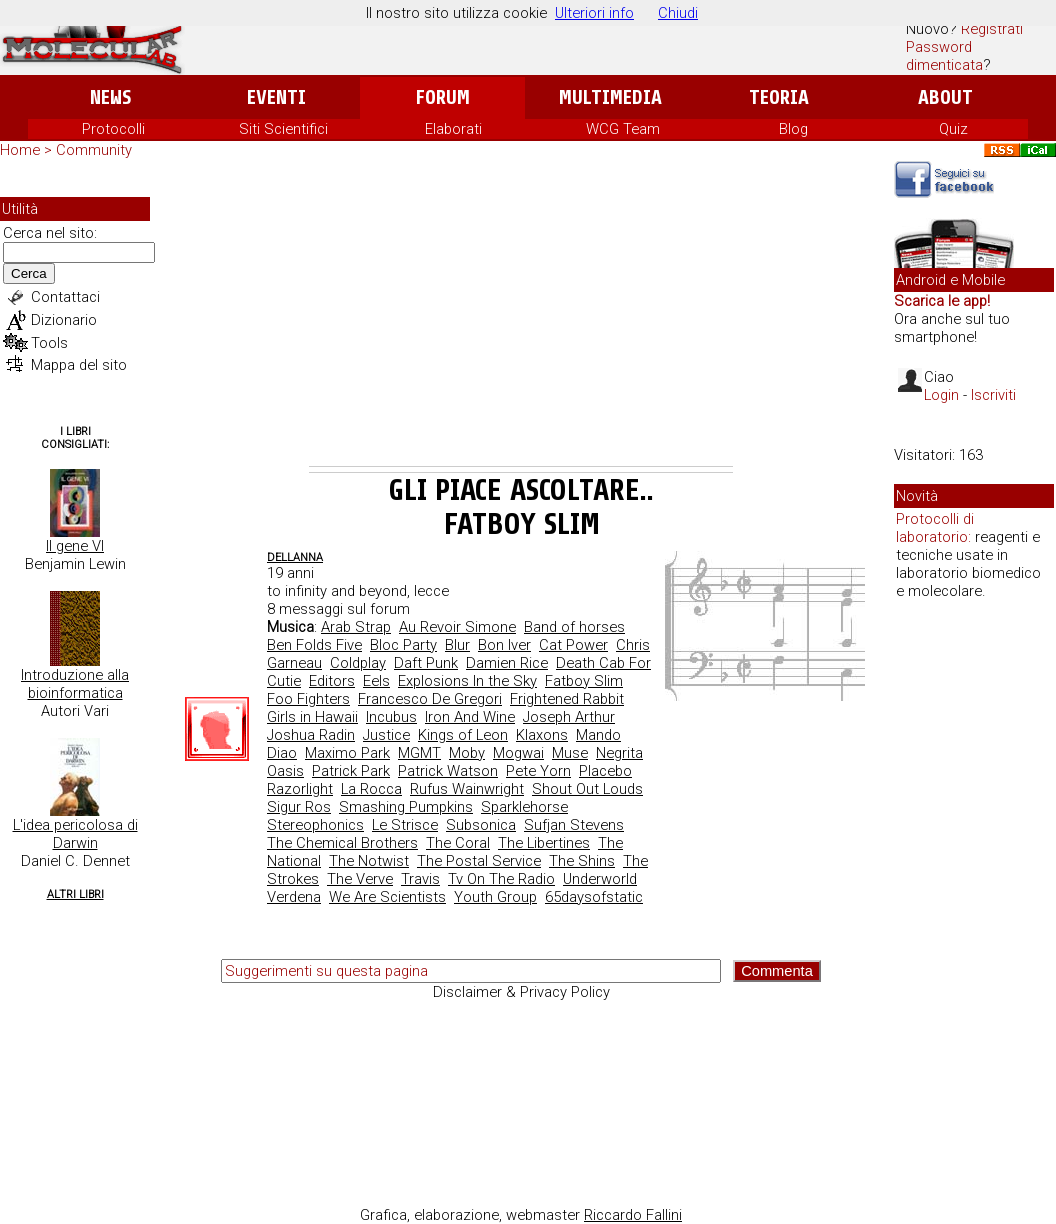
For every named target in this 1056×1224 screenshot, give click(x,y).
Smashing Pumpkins (406, 807)
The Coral (458, 843)
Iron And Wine (470, 717)
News (110, 97)
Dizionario (64, 320)
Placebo (605, 771)
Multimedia (610, 97)
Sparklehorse (524, 807)
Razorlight (300, 789)
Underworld (600, 879)
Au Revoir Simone (457, 627)
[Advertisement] (521, 316)
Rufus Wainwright (467, 789)
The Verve (360, 879)
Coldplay (358, 663)
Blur (457, 645)
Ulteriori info (594, 13)
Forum (442, 97)
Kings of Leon (463, 735)
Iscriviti (993, 395)
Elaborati (453, 129)
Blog (793, 129)
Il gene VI (75, 546)
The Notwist (369, 861)
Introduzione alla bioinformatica (75, 684)
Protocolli (113, 129)
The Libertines (544, 843)
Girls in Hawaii (312, 717)
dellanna (295, 557)
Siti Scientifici (283, 129)
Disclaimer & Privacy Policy (521, 992)
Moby (467, 753)
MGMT (419, 753)
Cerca (29, 273)
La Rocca (371, 789)
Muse (570, 753)
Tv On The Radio (501, 879)
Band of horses (574, 627)
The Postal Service (479, 861)
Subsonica (481, 825)
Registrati (992, 29)
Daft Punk (426, 663)
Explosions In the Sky (467, 681)
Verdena (294, 897)
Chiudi (678, 13)
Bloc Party (403, 645)
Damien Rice (507, 663)
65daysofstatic (594, 897)
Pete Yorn (538, 771)
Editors (332, 681)
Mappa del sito (79, 365)
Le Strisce (405, 825)
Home (20, 150)
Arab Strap (356, 627)
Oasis (285, 771)
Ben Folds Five (314, 645)
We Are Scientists (387, 897)
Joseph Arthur (569, 717)
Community (94, 150)
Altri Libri (75, 894)
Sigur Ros (299, 807)
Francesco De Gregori (430, 699)
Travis (420, 879)
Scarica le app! (942, 301)
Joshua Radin (311, 735)
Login (941, 395)
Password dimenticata (944, 56)
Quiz (953, 129)
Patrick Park (351, 771)
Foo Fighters (308, 699)
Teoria (779, 97)
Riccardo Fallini (633, 1215)
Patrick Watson (448, 771)
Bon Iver (504, 645)
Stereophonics (315, 825)
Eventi (276, 97)
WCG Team (623, 129)
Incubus (391, 717)
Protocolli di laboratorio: (935, 528)
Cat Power (573, 645)
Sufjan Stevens (574, 825)
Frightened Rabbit (567, 699)
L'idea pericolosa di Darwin (75, 834)
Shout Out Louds (587, 789)
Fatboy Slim (584, 681)
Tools (49, 343)
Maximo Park (347, 753)
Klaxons (542, 735)
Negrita (619, 753)
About (945, 97)
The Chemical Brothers (342, 843)
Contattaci (65, 297)
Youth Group (495, 897)
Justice (386, 735)
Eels (376, 681)
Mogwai (518, 753)
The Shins (582, 861)
